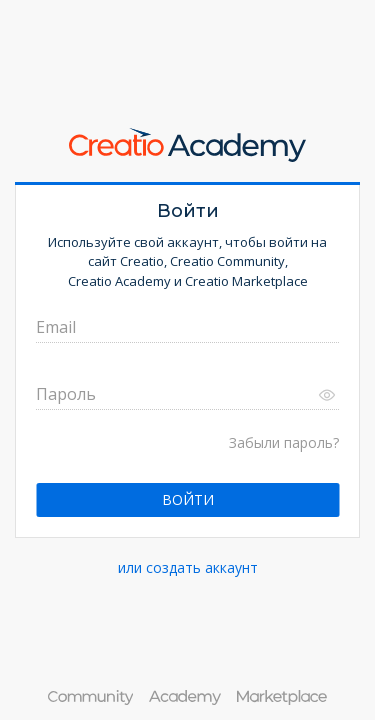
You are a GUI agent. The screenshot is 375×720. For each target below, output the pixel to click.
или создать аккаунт (188, 567)
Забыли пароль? (284, 442)
